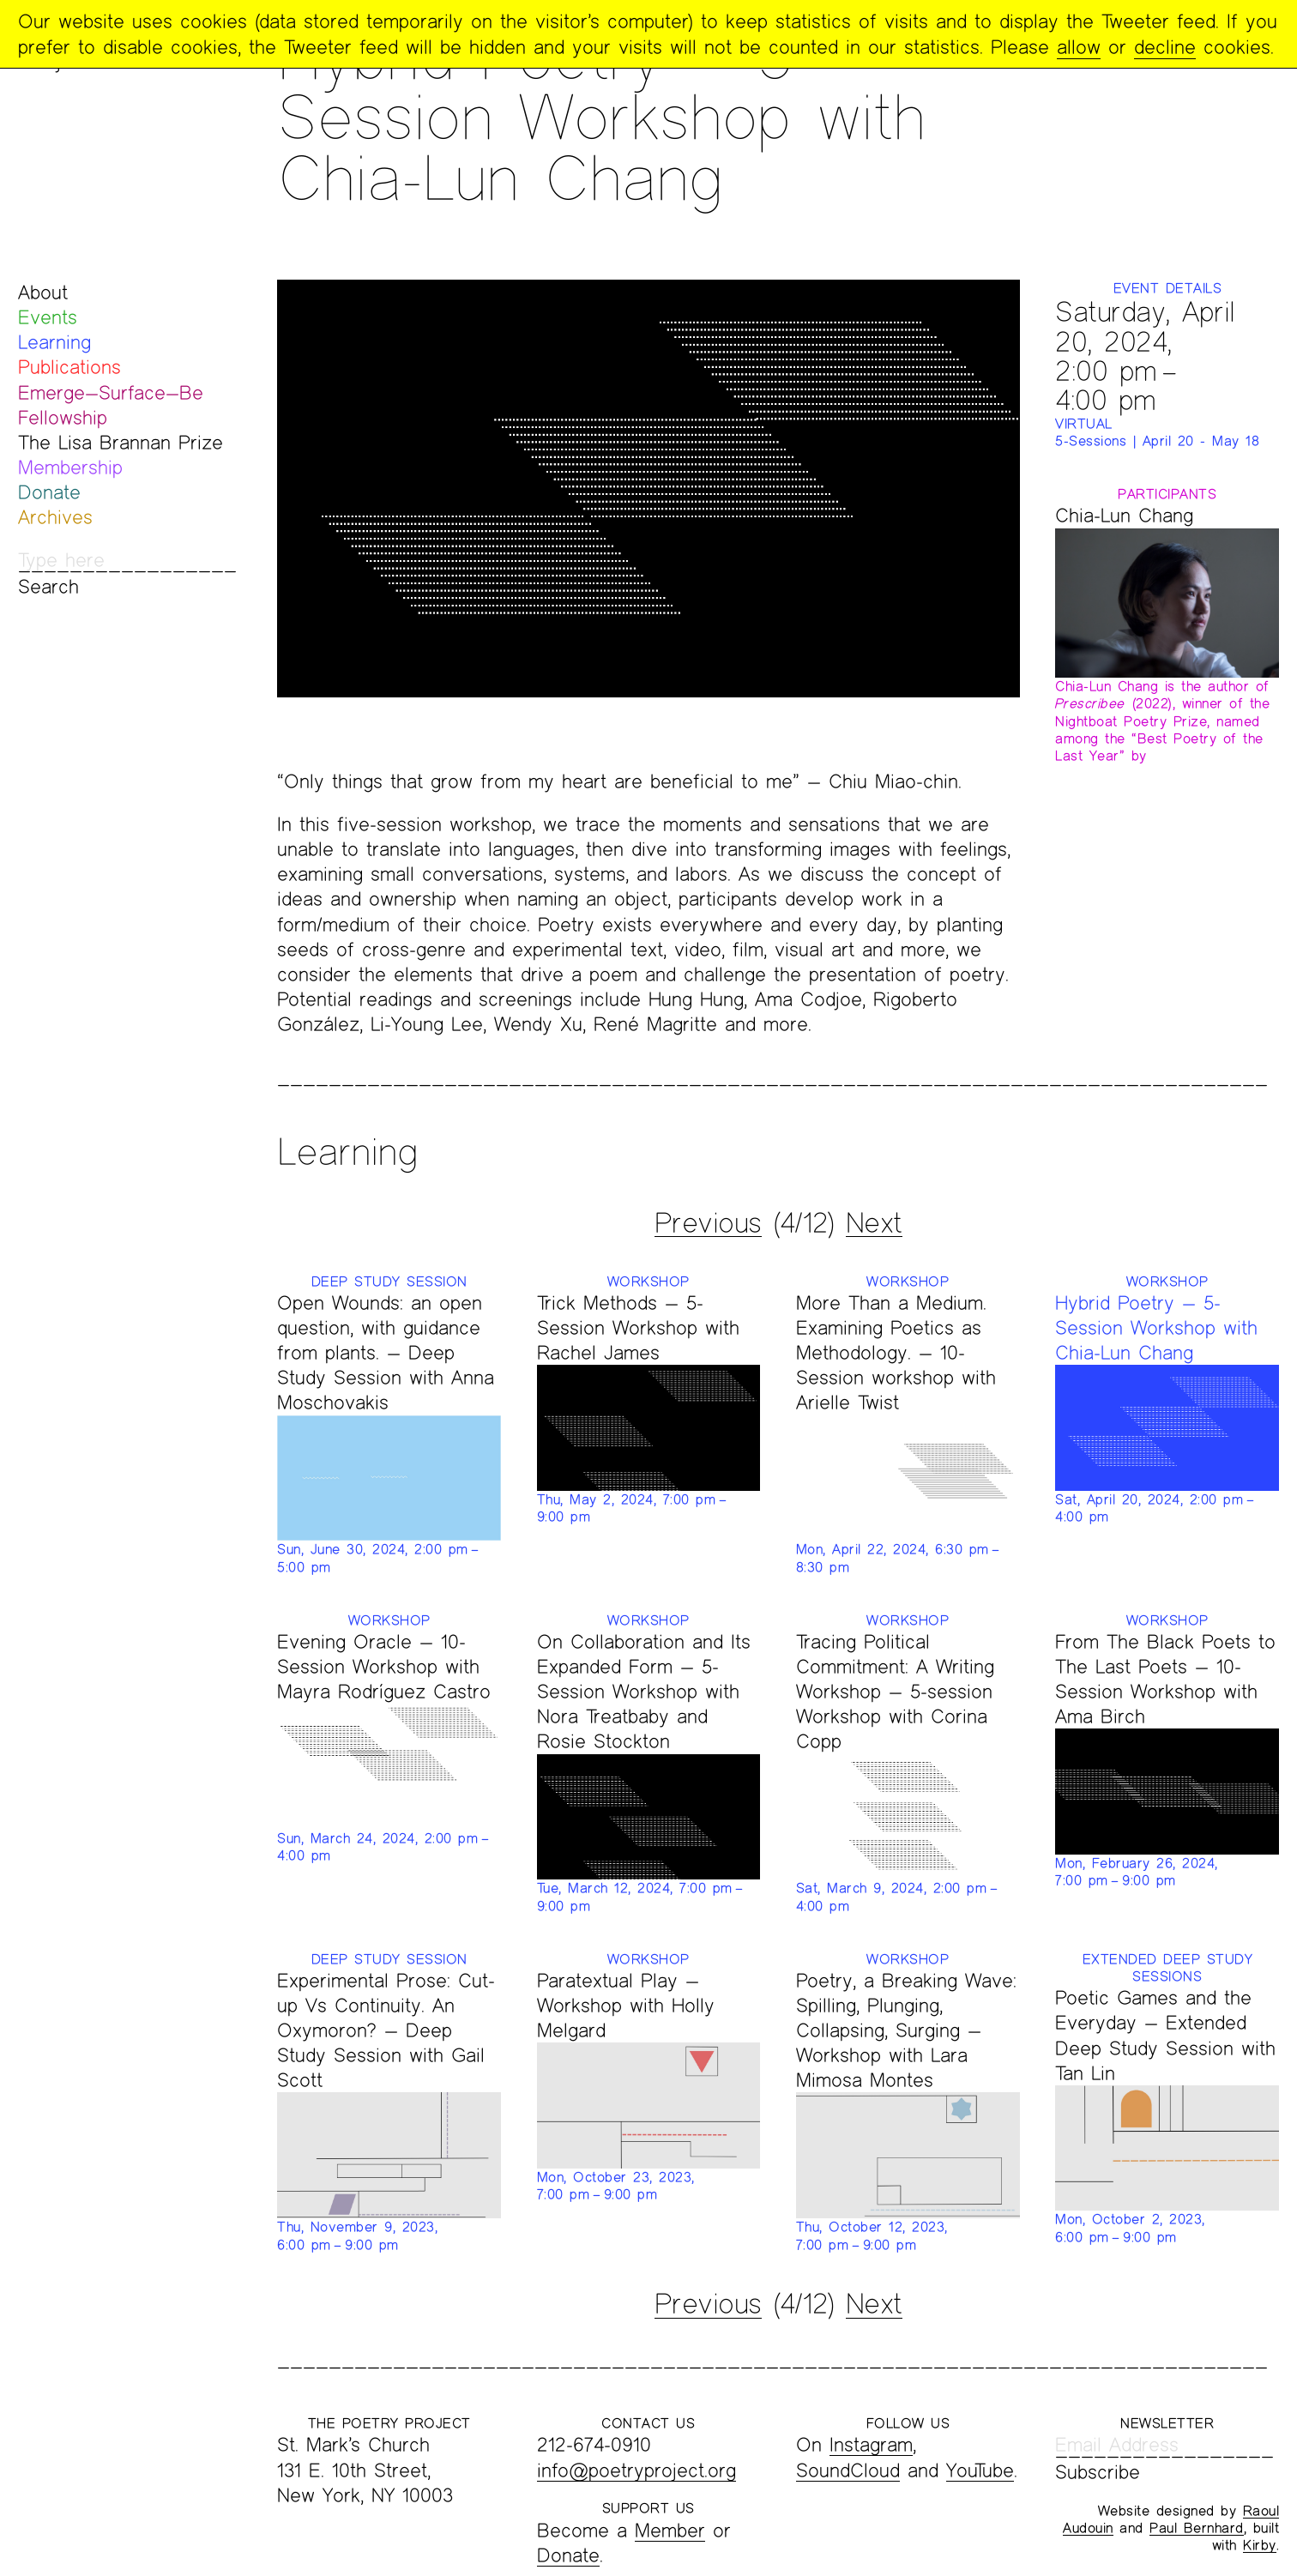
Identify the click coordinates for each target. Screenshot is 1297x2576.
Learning (54, 341)
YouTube (980, 2470)
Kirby (1259, 2545)
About (43, 292)
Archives (55, 516)
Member (670, 2530)
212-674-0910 (594, 2444)
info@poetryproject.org (636, 2470)
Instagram (871, 2444)
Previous (708, 1222)
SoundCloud (848, 2470)
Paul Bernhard (1196, 2527)
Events (47, 317)
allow (1079, 46)
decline (1165, 46)
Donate (49, 492)
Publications (69, 366)
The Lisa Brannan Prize (120, 442)
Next (874, 1222)
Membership (70, 467)
